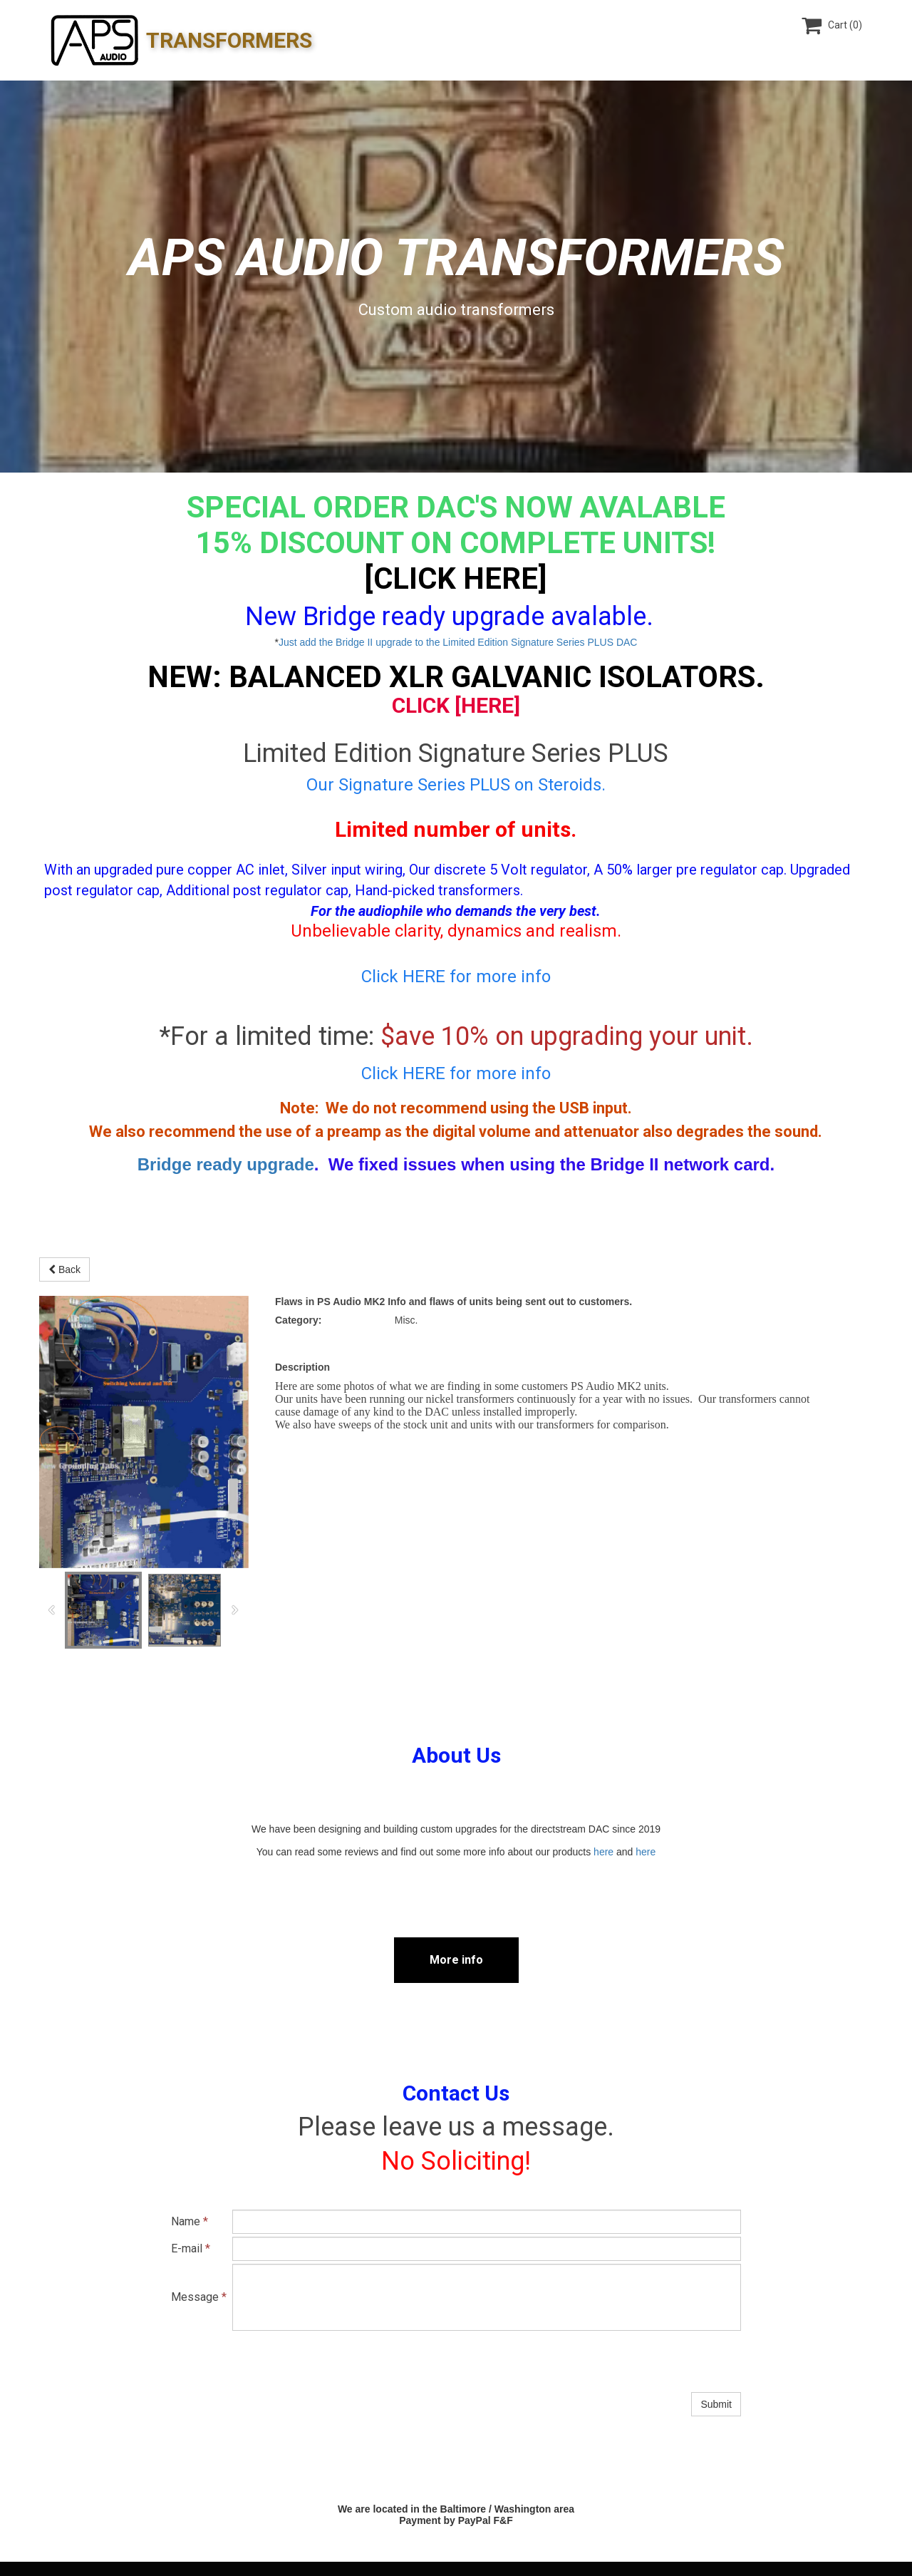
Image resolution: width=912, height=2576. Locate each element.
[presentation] (340, 2361)
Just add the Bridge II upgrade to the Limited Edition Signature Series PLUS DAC (458, 642)
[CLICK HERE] (455, 578)
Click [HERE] (456, 705)
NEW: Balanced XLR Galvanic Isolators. (456, 676)
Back (64, 1269)
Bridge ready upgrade (226, 1164)
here (603, 1852)
